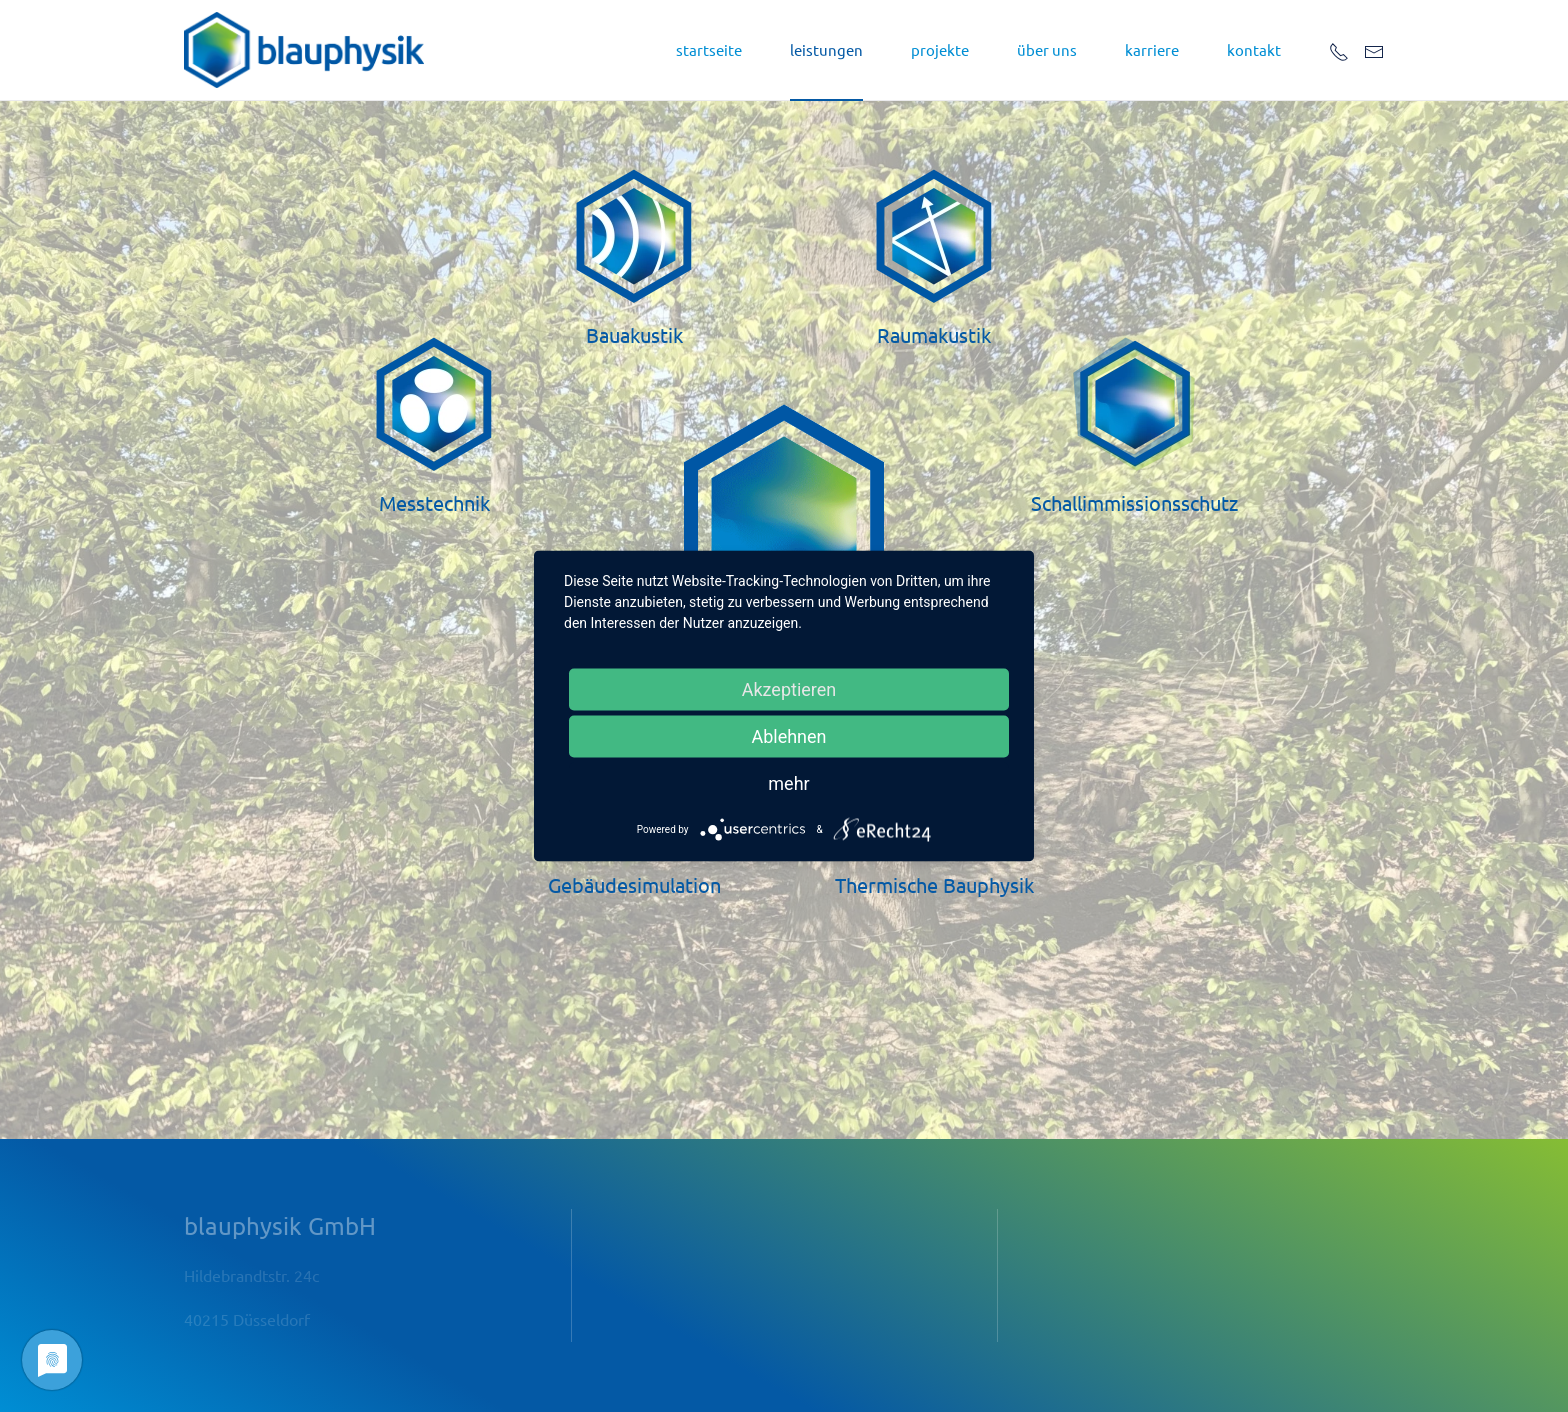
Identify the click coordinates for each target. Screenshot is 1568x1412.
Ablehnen (788, 736)
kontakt (1254, 49)
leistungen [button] (826, 49)
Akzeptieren (789, 689)
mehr (788, 783)
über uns (1047, 49)
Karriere (1152, 49)
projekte (940, 49)
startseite (709, 49)
